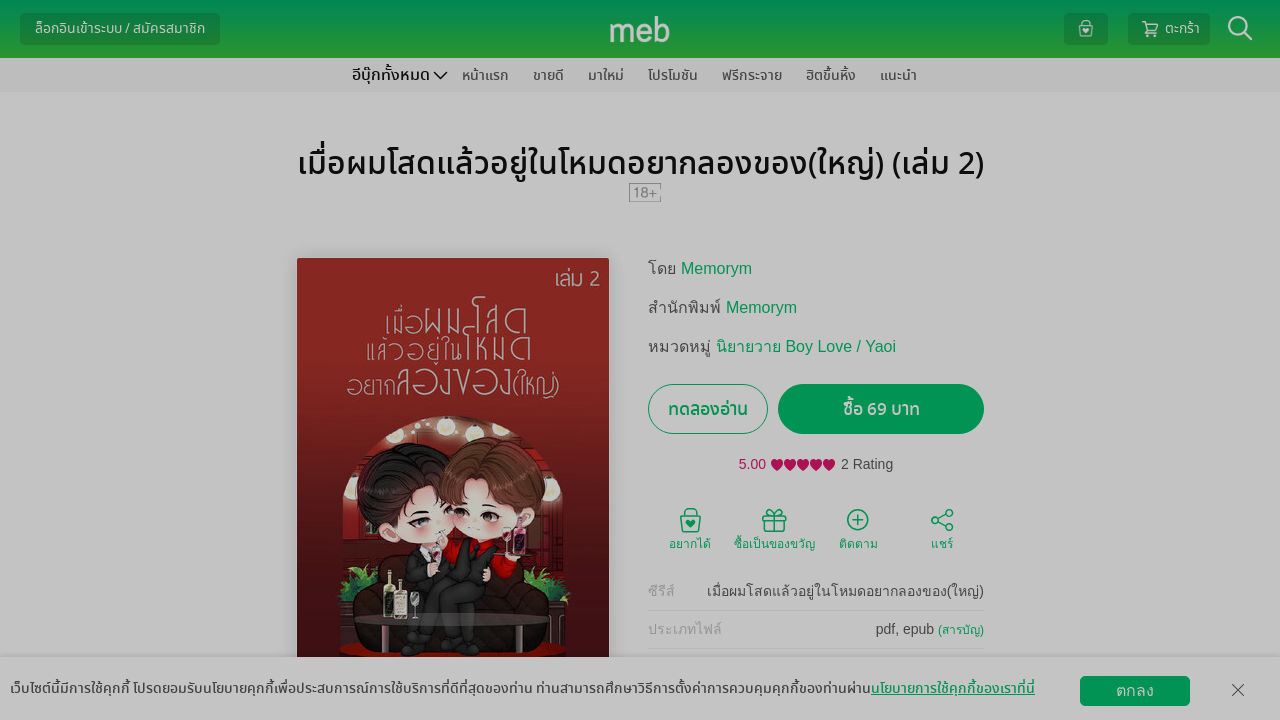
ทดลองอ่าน (708, 409)
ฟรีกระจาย (752, 75)
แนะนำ (898, 75)
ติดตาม (858, 528)
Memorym (716, 268)
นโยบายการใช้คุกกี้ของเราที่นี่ (953, 688)
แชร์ (942, 528)
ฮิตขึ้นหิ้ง (831, 75)
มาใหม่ (606, 75)
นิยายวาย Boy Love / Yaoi (806, 346)
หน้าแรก (485, 75)
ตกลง (1135, 690)
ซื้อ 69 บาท (881, 409)
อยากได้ (690, 528)
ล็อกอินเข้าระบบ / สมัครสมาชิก (120, 28)
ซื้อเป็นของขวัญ (774, 528)
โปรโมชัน (673, 75)
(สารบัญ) (961, 630)
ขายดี (548, 75)
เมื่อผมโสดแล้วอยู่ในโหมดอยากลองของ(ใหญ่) (845, 591)
